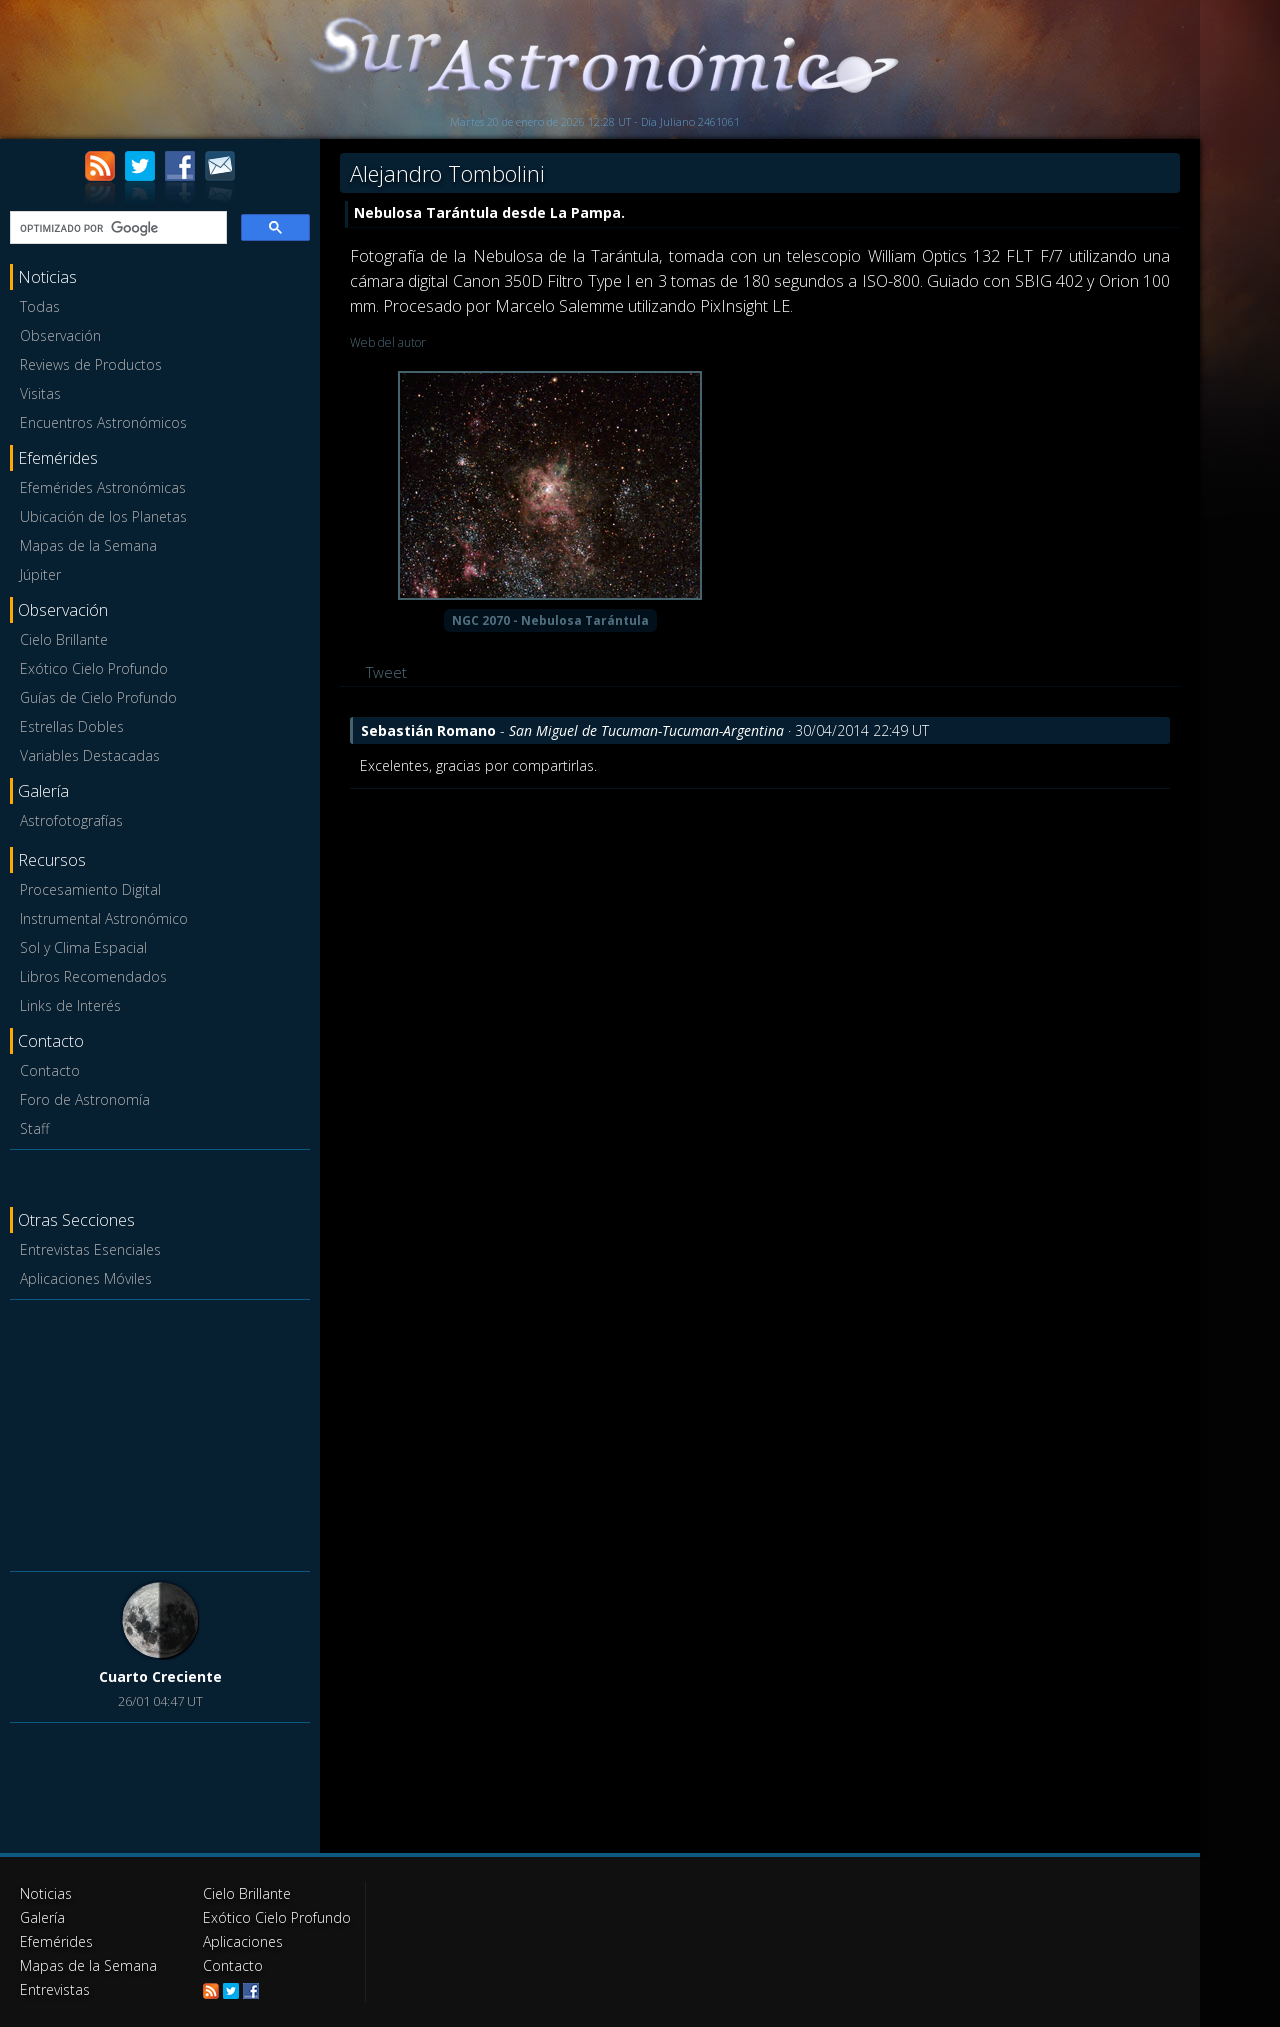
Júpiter (40, 574)
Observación (60, 335)
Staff (34, 1128)
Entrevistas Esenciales (90, 1249)
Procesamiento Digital (90, 889)
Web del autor (388, 342)
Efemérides (56, 1941)
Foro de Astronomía (85, 1099)
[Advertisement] (160, 1432)
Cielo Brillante (64, 639)
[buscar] (116, 228)
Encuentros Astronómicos (103, 422)
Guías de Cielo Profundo (98, 697)
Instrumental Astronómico (104, 918)
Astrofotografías (71, 820)
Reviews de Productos (91, 364)
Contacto (50, 1070)
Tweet (386, 672)
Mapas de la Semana (88, 545)
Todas (40, 306)
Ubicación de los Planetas (103, 516)
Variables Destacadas (90, 755)
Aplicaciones (243, 1941)
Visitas (40, 393)
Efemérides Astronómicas (103, 487)
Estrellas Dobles (72, 726)
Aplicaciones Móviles (86, 1278)
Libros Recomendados (93, 976)
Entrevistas (55, 1989)
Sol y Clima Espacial (83, 947)
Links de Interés (70, 1005)
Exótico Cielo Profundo (94, 668)
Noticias (46, 1893)
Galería (42, 1917)
